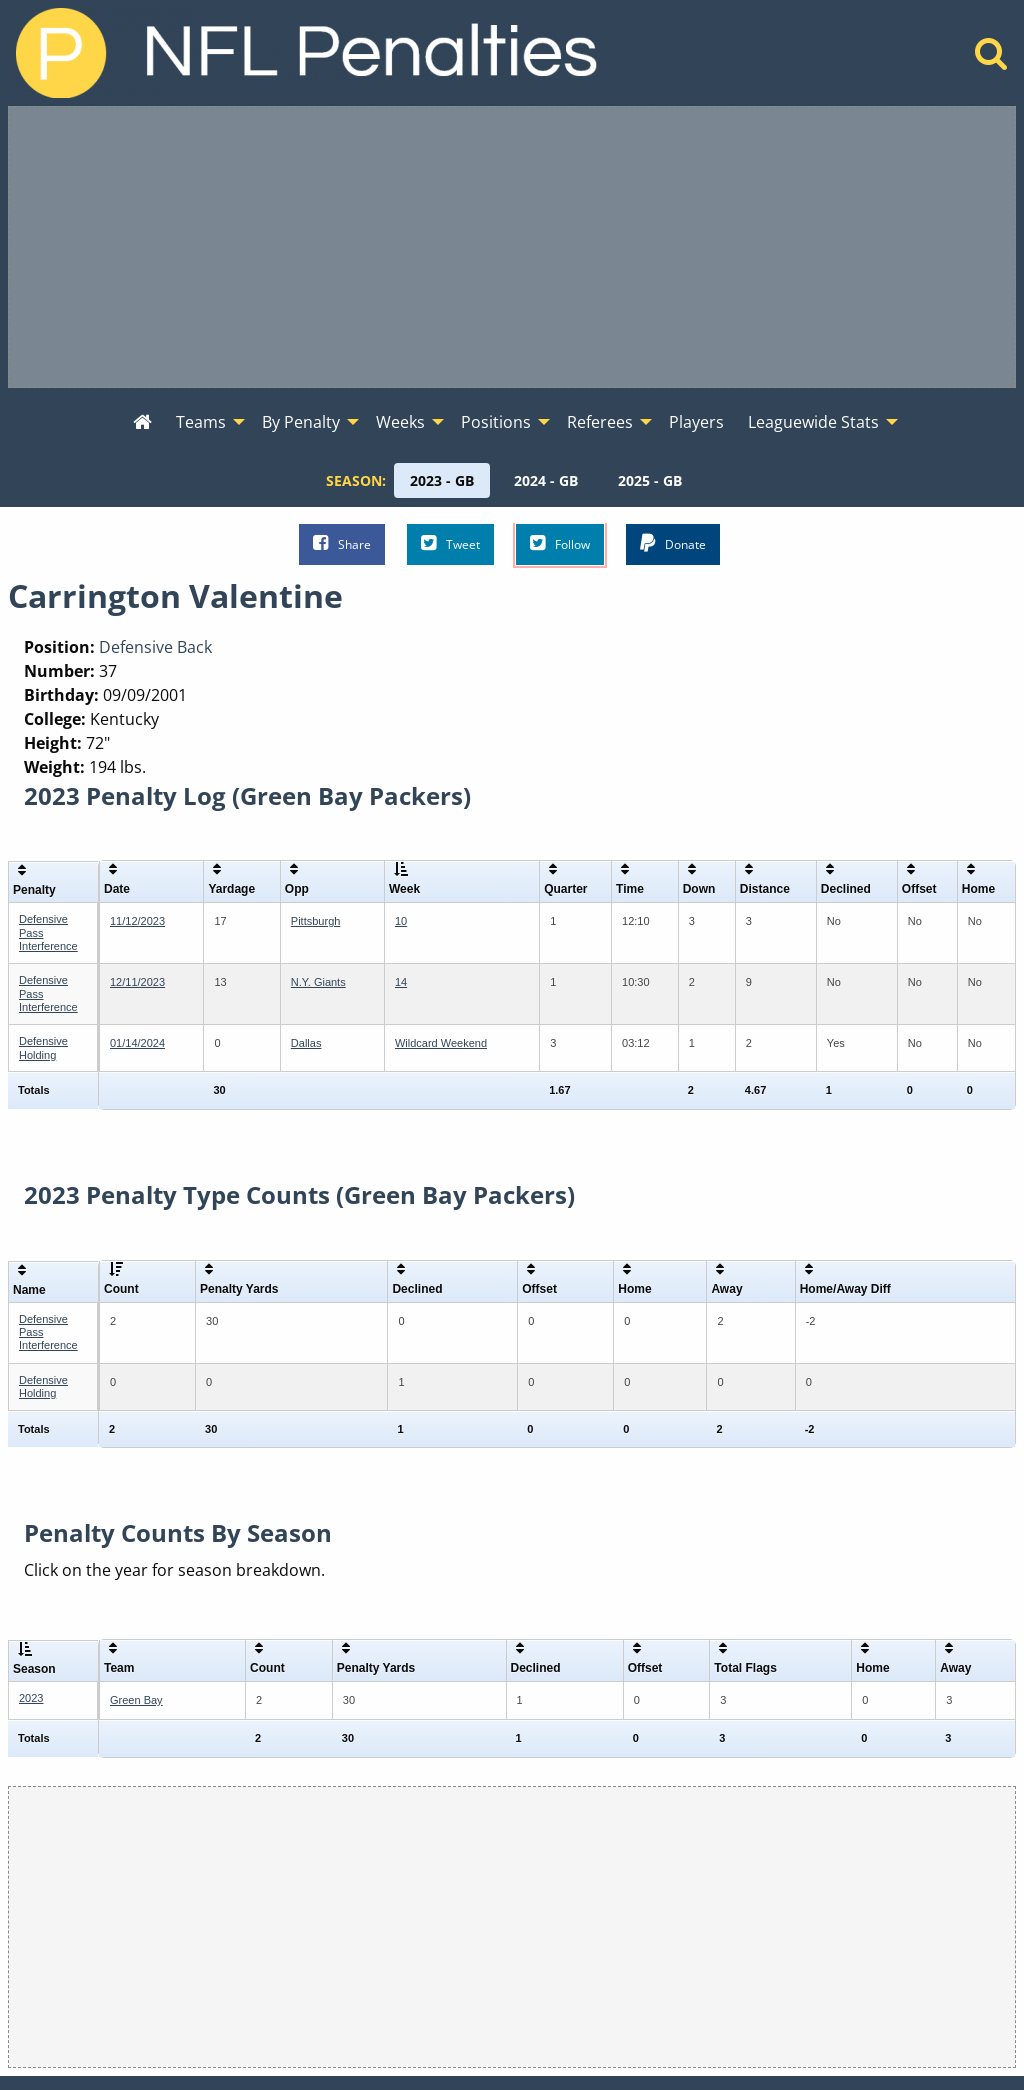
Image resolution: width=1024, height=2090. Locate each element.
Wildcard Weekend (441, 1043)
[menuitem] (142, 423)
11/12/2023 (137, 921)
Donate (673, 543)
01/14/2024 (137, 1043)
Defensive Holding (43, 1047)
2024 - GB (546, 480)
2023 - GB (442, 480)
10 (401, 921)
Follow (560, 543)
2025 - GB (650, 480)
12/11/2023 (137, 982)
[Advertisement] (512, 247)
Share (342, 543)
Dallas (306, 1043)
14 (401, 982)
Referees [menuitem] (600, 422)
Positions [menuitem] (496, 422)
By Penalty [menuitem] (301, 422)
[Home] (991, 59)
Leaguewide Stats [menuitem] (813, 422)
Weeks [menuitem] (400, 422)
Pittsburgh (316, 921)
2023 (31, 1698)
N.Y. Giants (318, 982)
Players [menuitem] (696, 422)
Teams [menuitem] (201, 422)
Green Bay (136, 1700)
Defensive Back (155, 647)
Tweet (450, 543)
